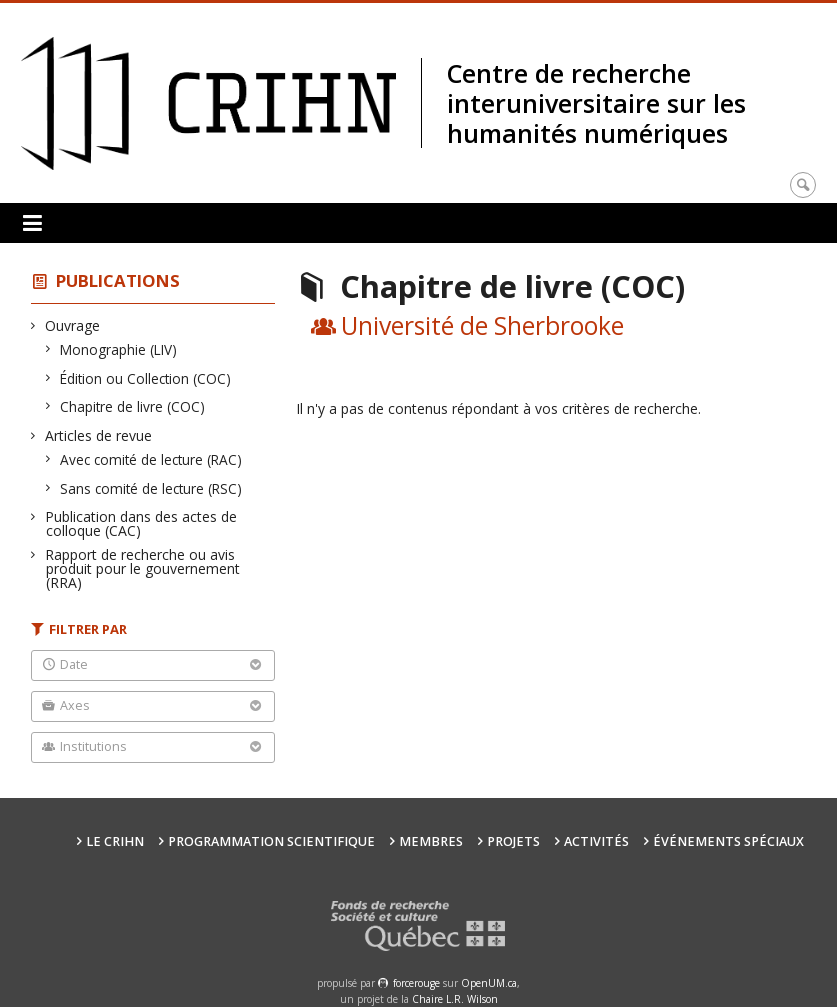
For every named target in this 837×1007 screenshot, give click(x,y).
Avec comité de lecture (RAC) (151, 459)
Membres (431, 841)
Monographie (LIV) (119, 349)
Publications (118, 280)
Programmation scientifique (271, 841)
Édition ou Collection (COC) (146, 378)
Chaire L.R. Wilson (455, 999)
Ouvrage (73, 325)
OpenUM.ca (489, 983)
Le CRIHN (115, 841)
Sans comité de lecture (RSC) (151, 488)
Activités (596, 841)
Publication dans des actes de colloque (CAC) (141, 523)
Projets (513, 841)
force (416, 983)
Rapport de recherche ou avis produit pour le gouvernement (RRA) (143, 568)
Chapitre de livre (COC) (133, 406)
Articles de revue (99, 435)
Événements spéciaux (728, 841)
